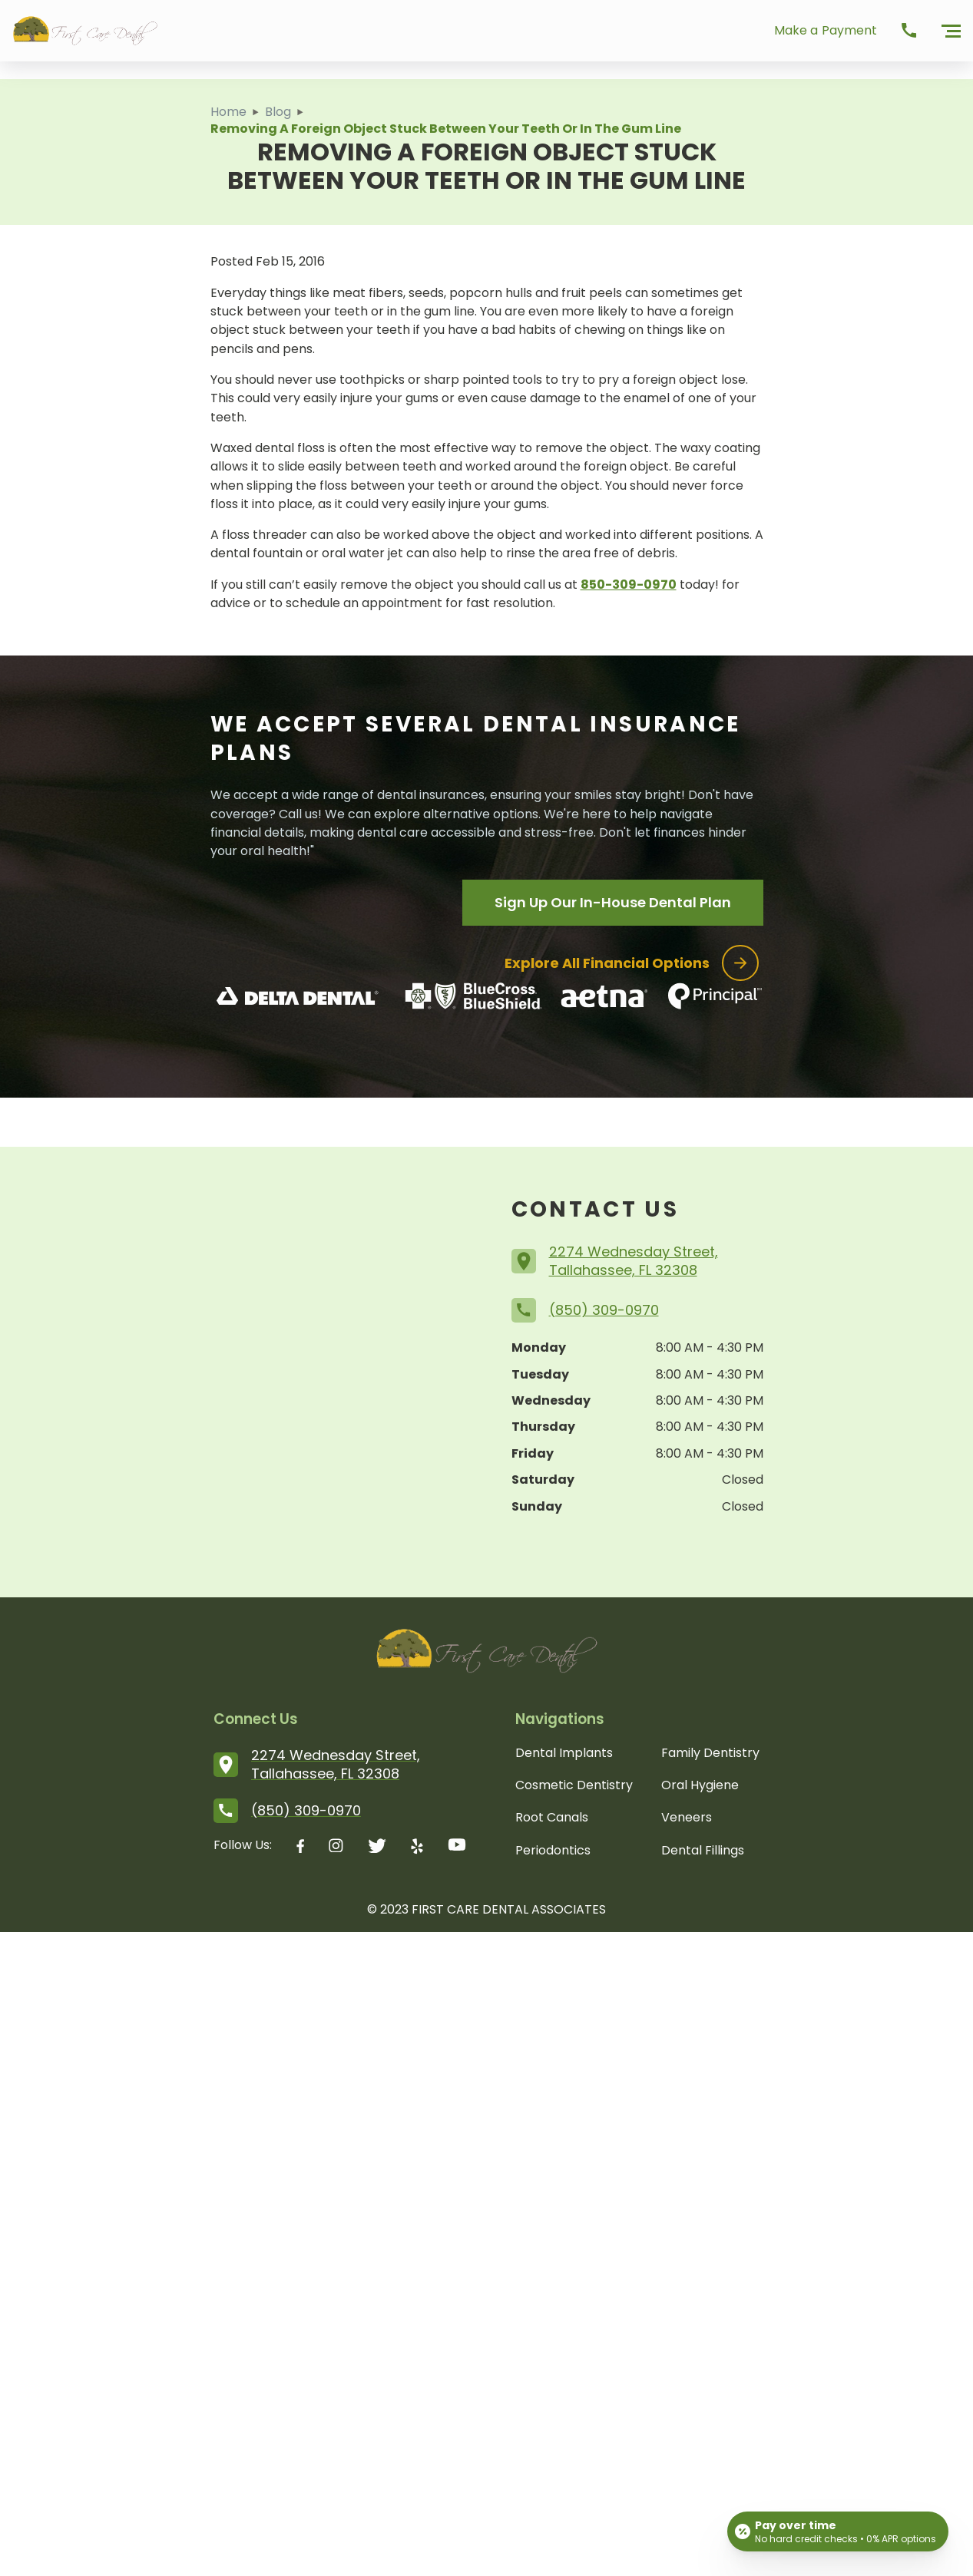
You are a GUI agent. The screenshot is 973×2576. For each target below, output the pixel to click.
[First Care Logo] (85, 31)
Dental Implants (564, 1753)
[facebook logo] (300, 1848)
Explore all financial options (632, 963)
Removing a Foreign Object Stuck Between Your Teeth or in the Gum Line (445, 129)
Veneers (686, 1817)
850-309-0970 (629, 584)
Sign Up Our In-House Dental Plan (613, 902)
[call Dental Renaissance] (909, 30)
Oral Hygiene (700, 1785)
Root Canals (551, 1817)
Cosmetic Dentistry (574, 1785)
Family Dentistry (710, 1753)
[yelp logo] (417, 1848)
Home (228, 112)
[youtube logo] (457, 1848)
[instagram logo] (336, 1848)
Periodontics (553, 1850)
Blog (278, 112)
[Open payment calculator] (837, 2531)
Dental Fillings (702, 1850)
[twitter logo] (377, 1848)
